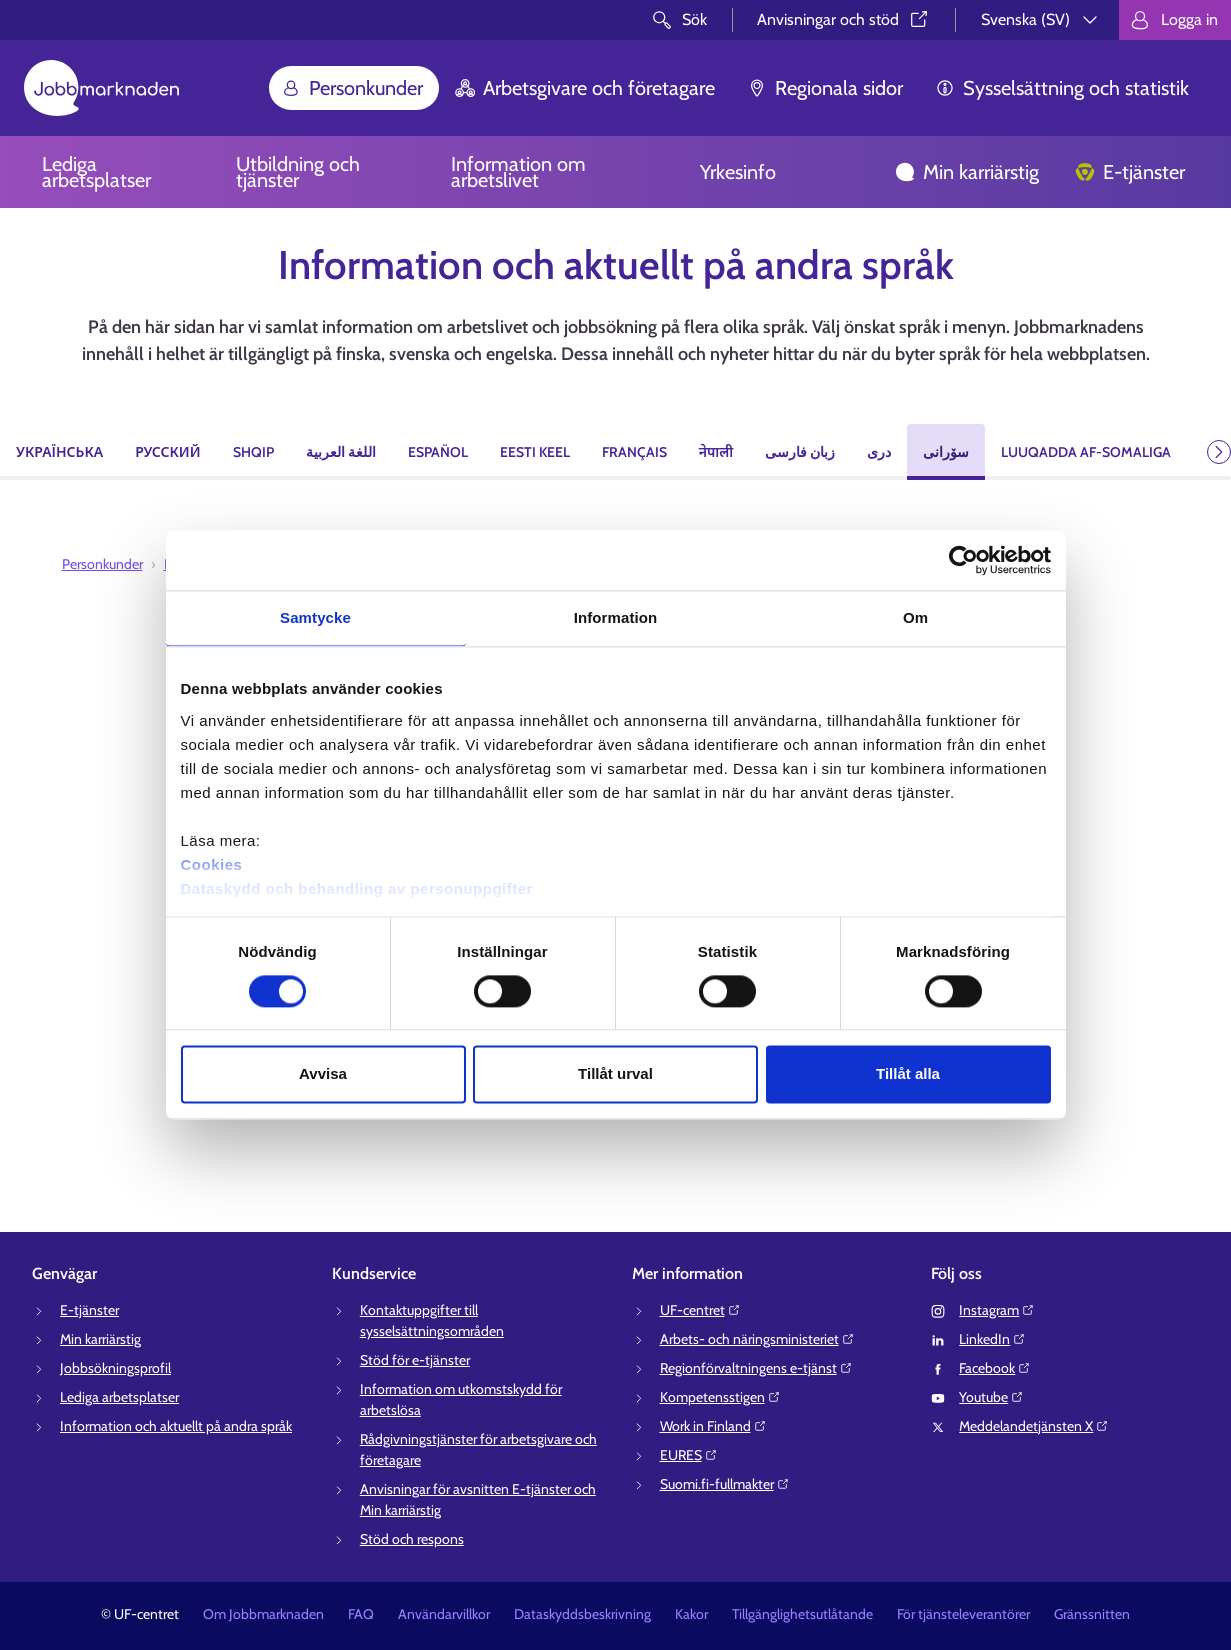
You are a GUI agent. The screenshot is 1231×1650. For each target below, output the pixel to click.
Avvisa (323, 1074)
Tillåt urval (615, 1074)
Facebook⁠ (995, 1368)
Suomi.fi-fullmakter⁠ (725, 1484)
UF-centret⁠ (700, 1310)
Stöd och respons (412, 1539)
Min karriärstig (967, 172)
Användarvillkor (444, 1614)
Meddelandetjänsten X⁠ (1034, 1426)
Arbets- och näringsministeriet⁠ (757, 1339)
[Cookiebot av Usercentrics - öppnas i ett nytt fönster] (963, 560)
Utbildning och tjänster (298, 172)
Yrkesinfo (738, 172)
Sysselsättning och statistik (1062, 88)
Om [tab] (915, 617)
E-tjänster (1130, 172)
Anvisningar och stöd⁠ (844, 19)
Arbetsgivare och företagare (585, 88)
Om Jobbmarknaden (263, 1614)
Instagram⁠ (997, 1310)
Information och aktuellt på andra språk (176, 1426)
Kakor (691, 1614)
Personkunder (352, 88)
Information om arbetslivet (518, 172)
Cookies (212, 864)
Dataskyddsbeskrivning (582, 1614)
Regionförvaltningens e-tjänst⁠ (756, 1368)
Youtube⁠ (991, 1397)
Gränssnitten (1092, 1614)
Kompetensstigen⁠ (720, 1397)
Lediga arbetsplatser (96, 172)
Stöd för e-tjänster (415, 1360)
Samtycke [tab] (315, 617)
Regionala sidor (825, 88)
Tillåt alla (908, 1074)
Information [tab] (616, 617)
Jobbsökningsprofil (115, 1368)
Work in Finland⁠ (713, 1426)
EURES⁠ (689, 1455)
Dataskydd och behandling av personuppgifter (357, 888)
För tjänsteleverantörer (963, 1614)
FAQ (361, 1614)
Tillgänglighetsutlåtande (802, 1614)
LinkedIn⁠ (992, 1339)
